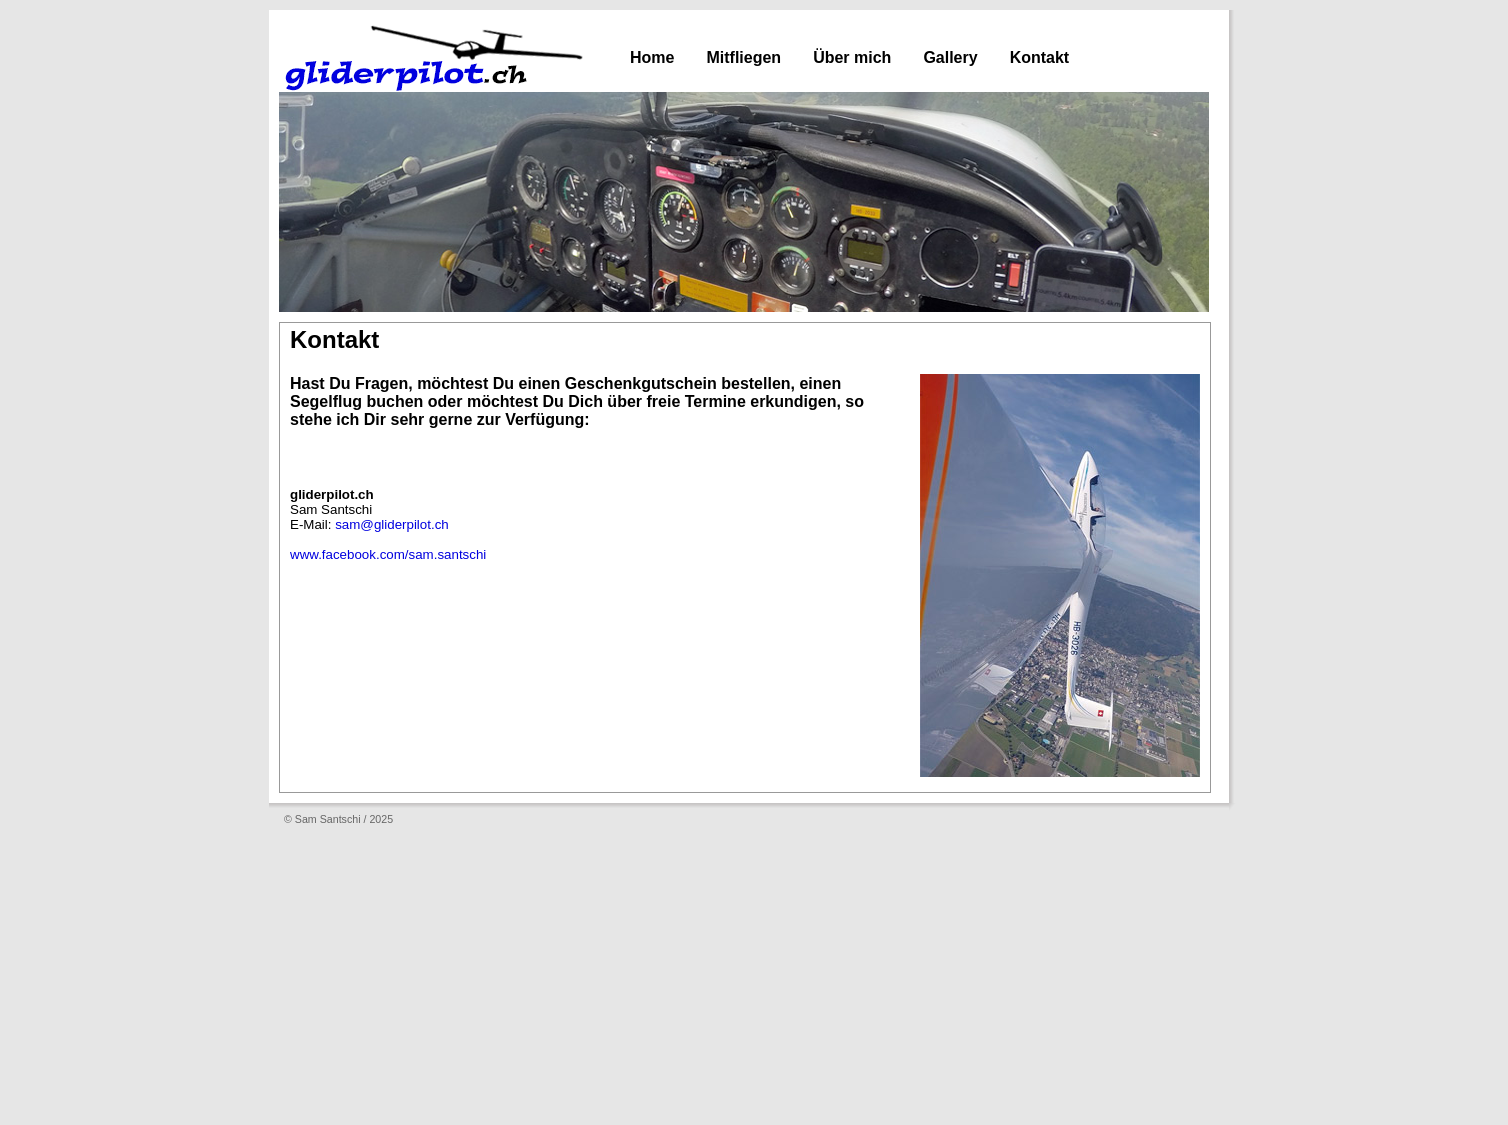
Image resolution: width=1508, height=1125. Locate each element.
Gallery (950, 57)
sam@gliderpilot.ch (392, 524)
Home (652, 57)
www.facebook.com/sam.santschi (388, 554)
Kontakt (1040, 57)
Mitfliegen (743, 57)
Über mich (852, 57)
